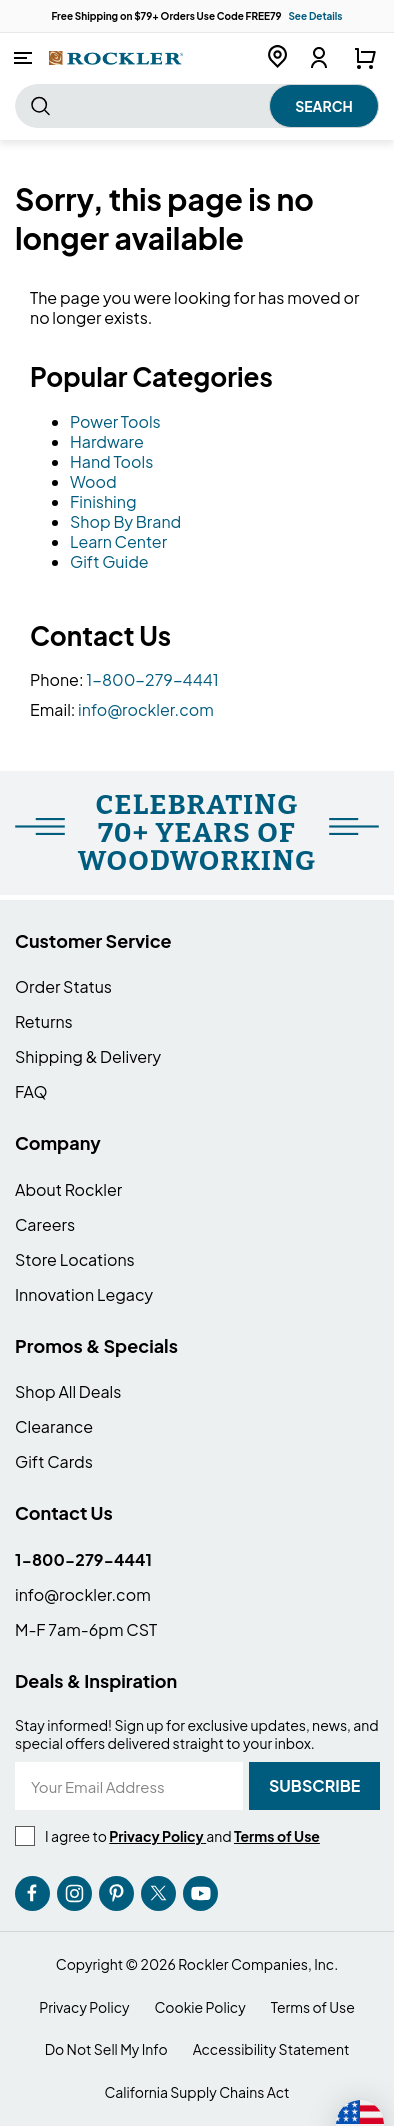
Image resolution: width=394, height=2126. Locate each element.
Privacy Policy (84, 2007)
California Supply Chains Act (196, 2092)
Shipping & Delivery (88, 1056)
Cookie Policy (200, 2007)
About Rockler (68, 1189)
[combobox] (197, 106)
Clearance (54, 1426)
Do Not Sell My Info (106, 2049)
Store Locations (75, 1259)
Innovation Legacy (84, 1294)
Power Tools (115, 421)
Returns (44, 1021)
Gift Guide (109, 561)
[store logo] (116, 57)
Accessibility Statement (271, 2049)
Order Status (63, 986)
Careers (45, 1224)
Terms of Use (313, 2007)
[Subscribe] (314, 1786)
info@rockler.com (146, 709)
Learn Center (118, 541)
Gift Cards (54, 1461)
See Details (315, 16)
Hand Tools (111, 461)
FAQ (31, 1091)
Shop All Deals (68, 1391)
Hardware (107, 441)
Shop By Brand (125, 521)
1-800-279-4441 (152, 679)
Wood (93, 481)
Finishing (103, 501)
